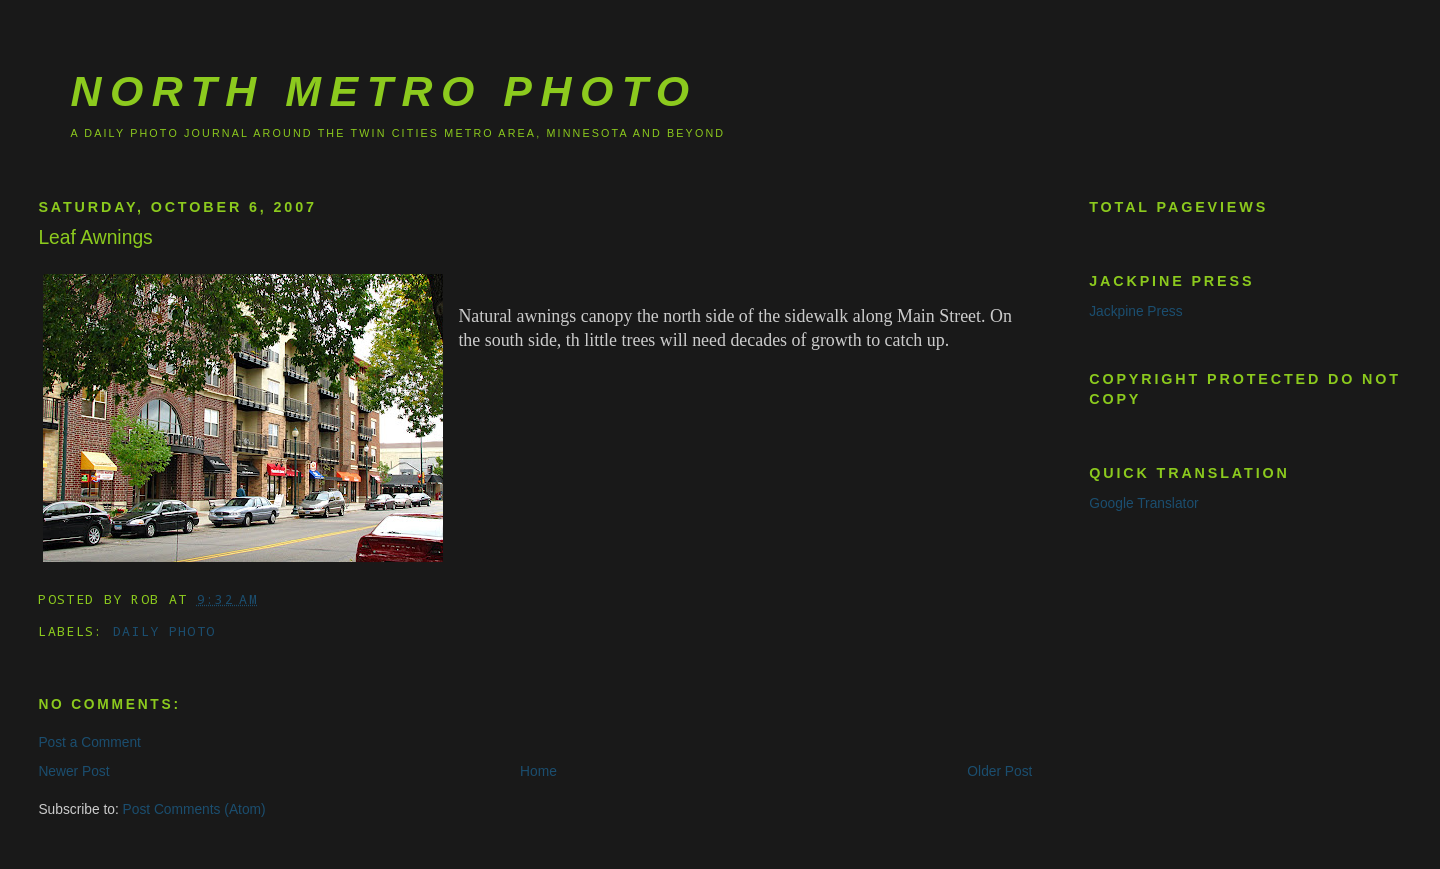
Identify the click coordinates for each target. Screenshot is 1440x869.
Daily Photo (164, 631)
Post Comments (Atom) (194, 809)
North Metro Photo (383, 91)
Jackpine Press (1135, 311)
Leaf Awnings (95, 237)
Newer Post (73, 771)
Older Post (999, 771)
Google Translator (1143, 503)
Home (538, 771)
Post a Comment (89, 742)
